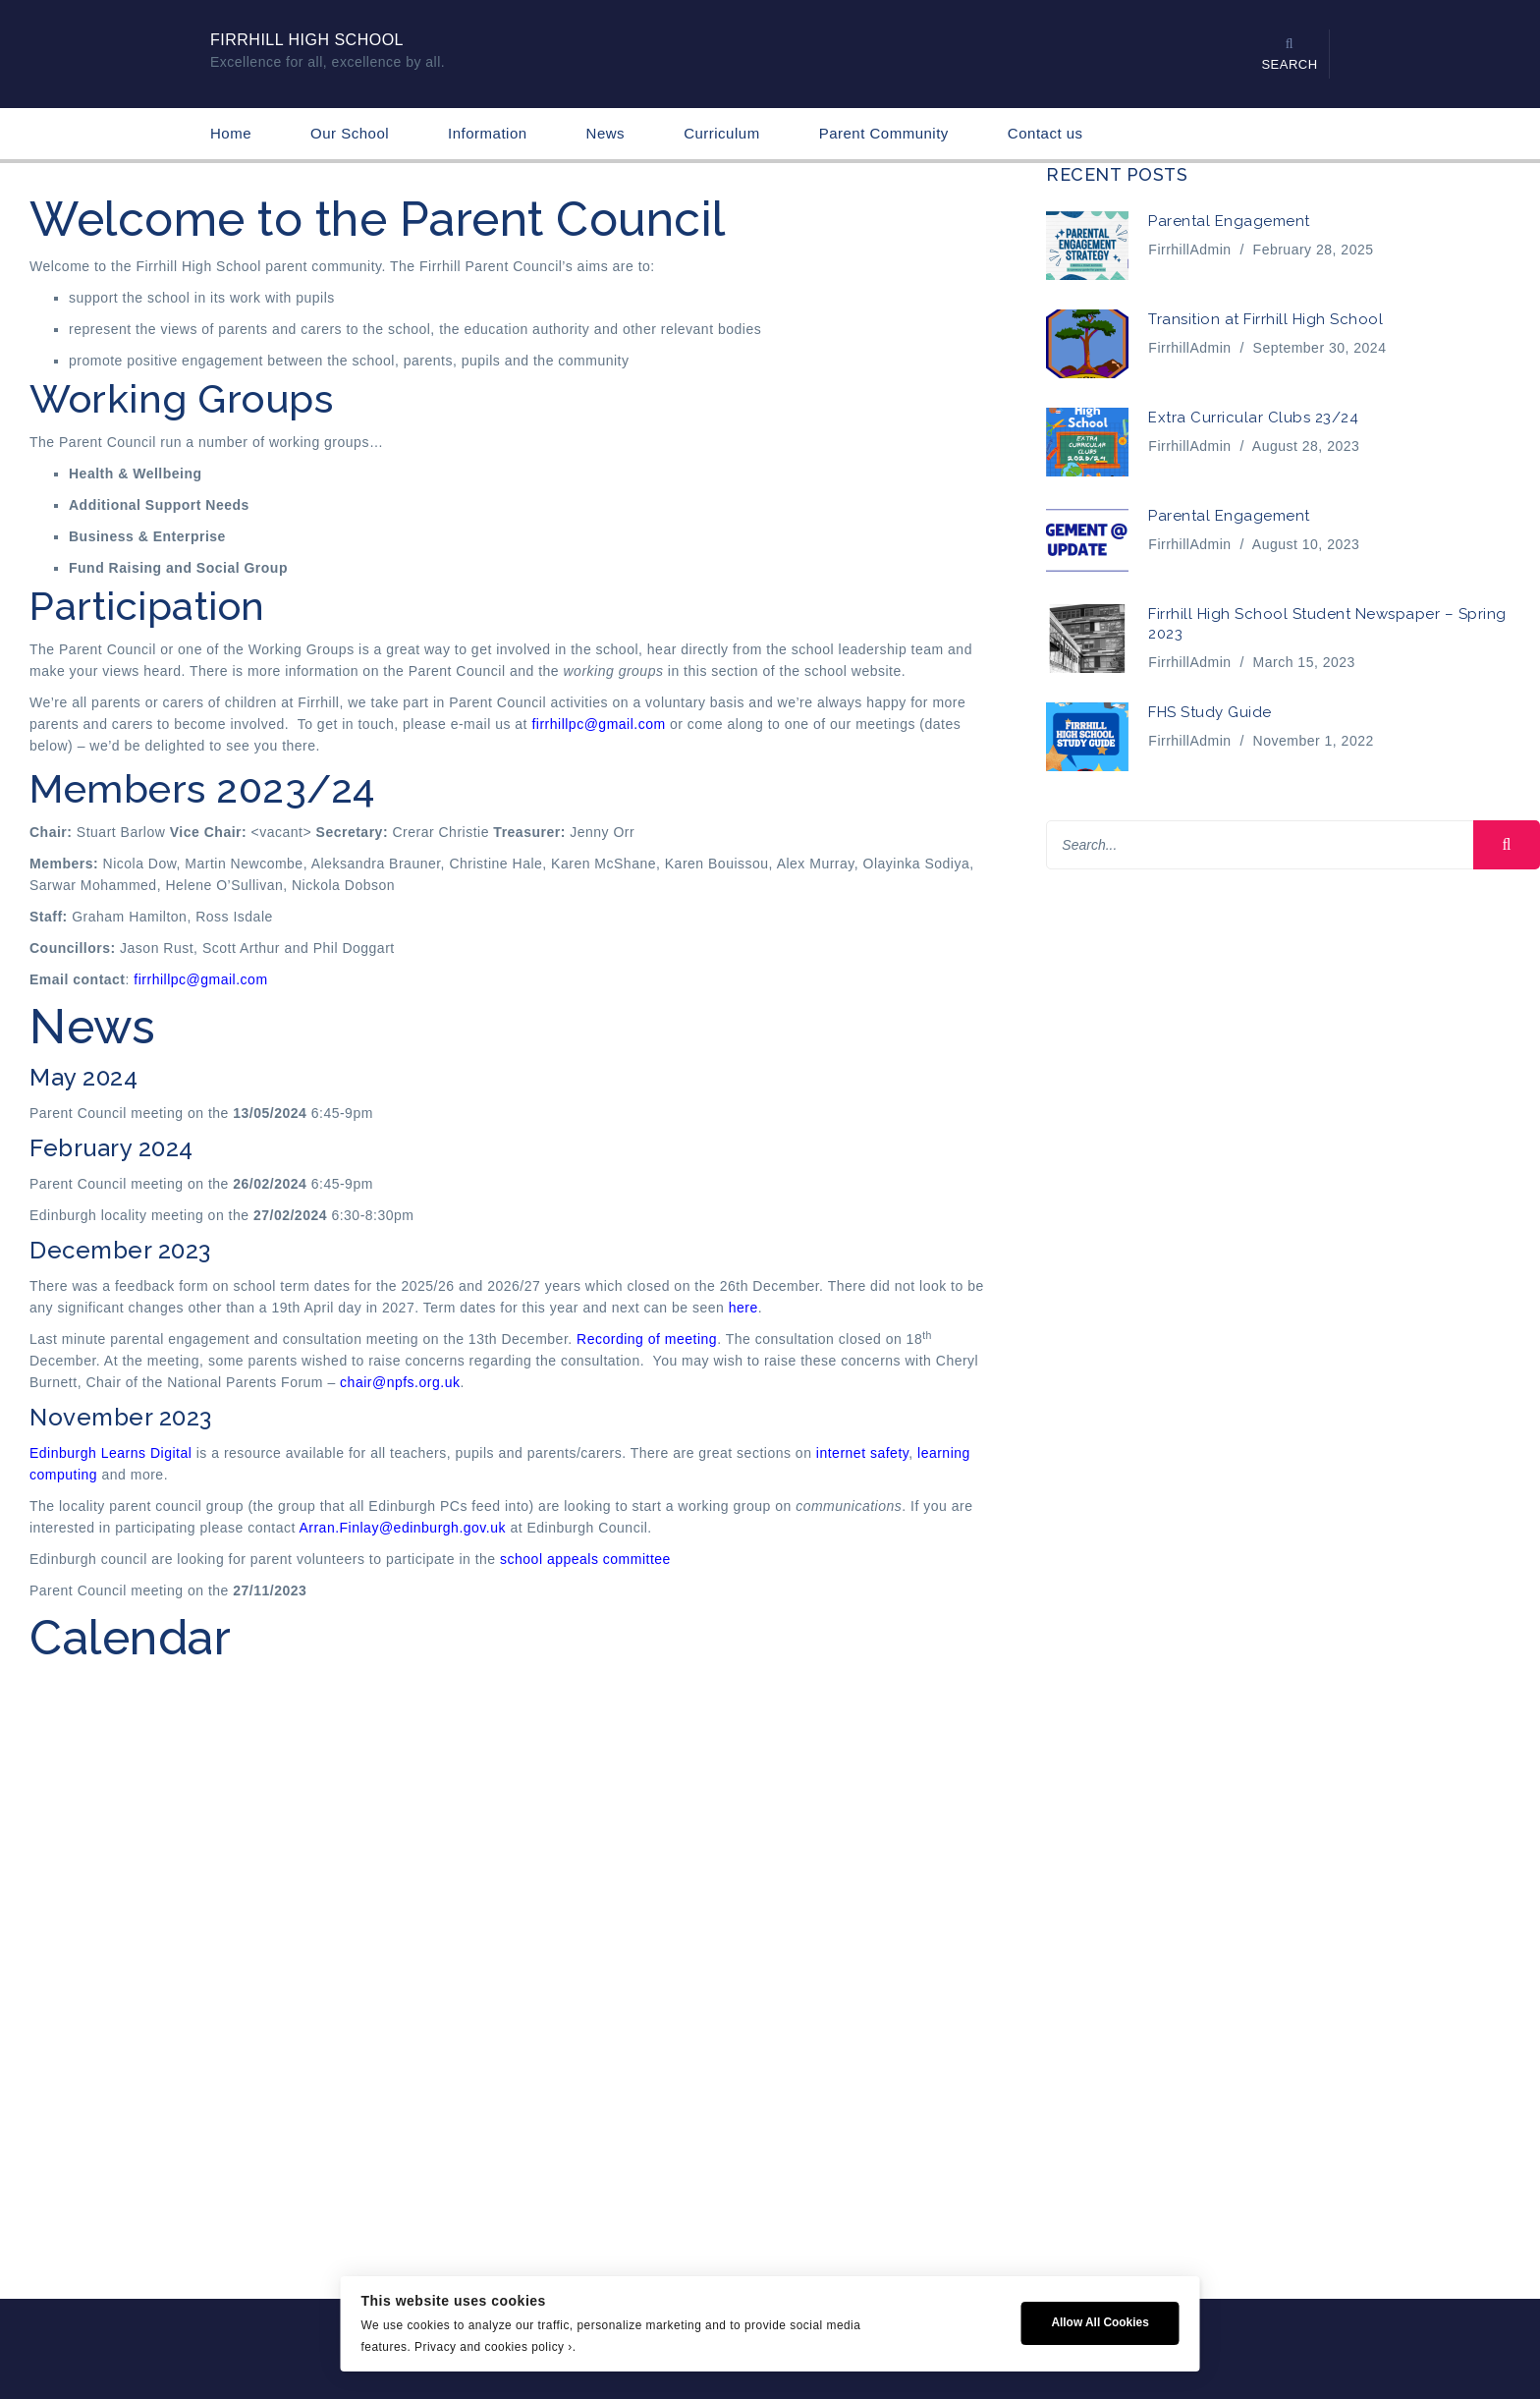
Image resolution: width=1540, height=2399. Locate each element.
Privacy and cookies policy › (493, 2347)
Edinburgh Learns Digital (110, 1453)
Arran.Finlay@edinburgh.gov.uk (402, 1527)
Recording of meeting (647, 1339)
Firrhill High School (307, 39)
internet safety (862, 1453)
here (743, 1307)
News (606, 133)
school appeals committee (585, 1559)
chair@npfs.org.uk (400, 1382)
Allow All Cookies (1099, 2322)
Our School (349, 133)
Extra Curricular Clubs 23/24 (1253, 417)
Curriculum (722, 133)
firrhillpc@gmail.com (598, 724)
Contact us (1045, 133)
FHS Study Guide (1210, 712)
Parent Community (884, 133)
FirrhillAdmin (1189, 249)
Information (487, 133)
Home (230, 133)
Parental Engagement (1229, 221)
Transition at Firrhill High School (1265, 319)
